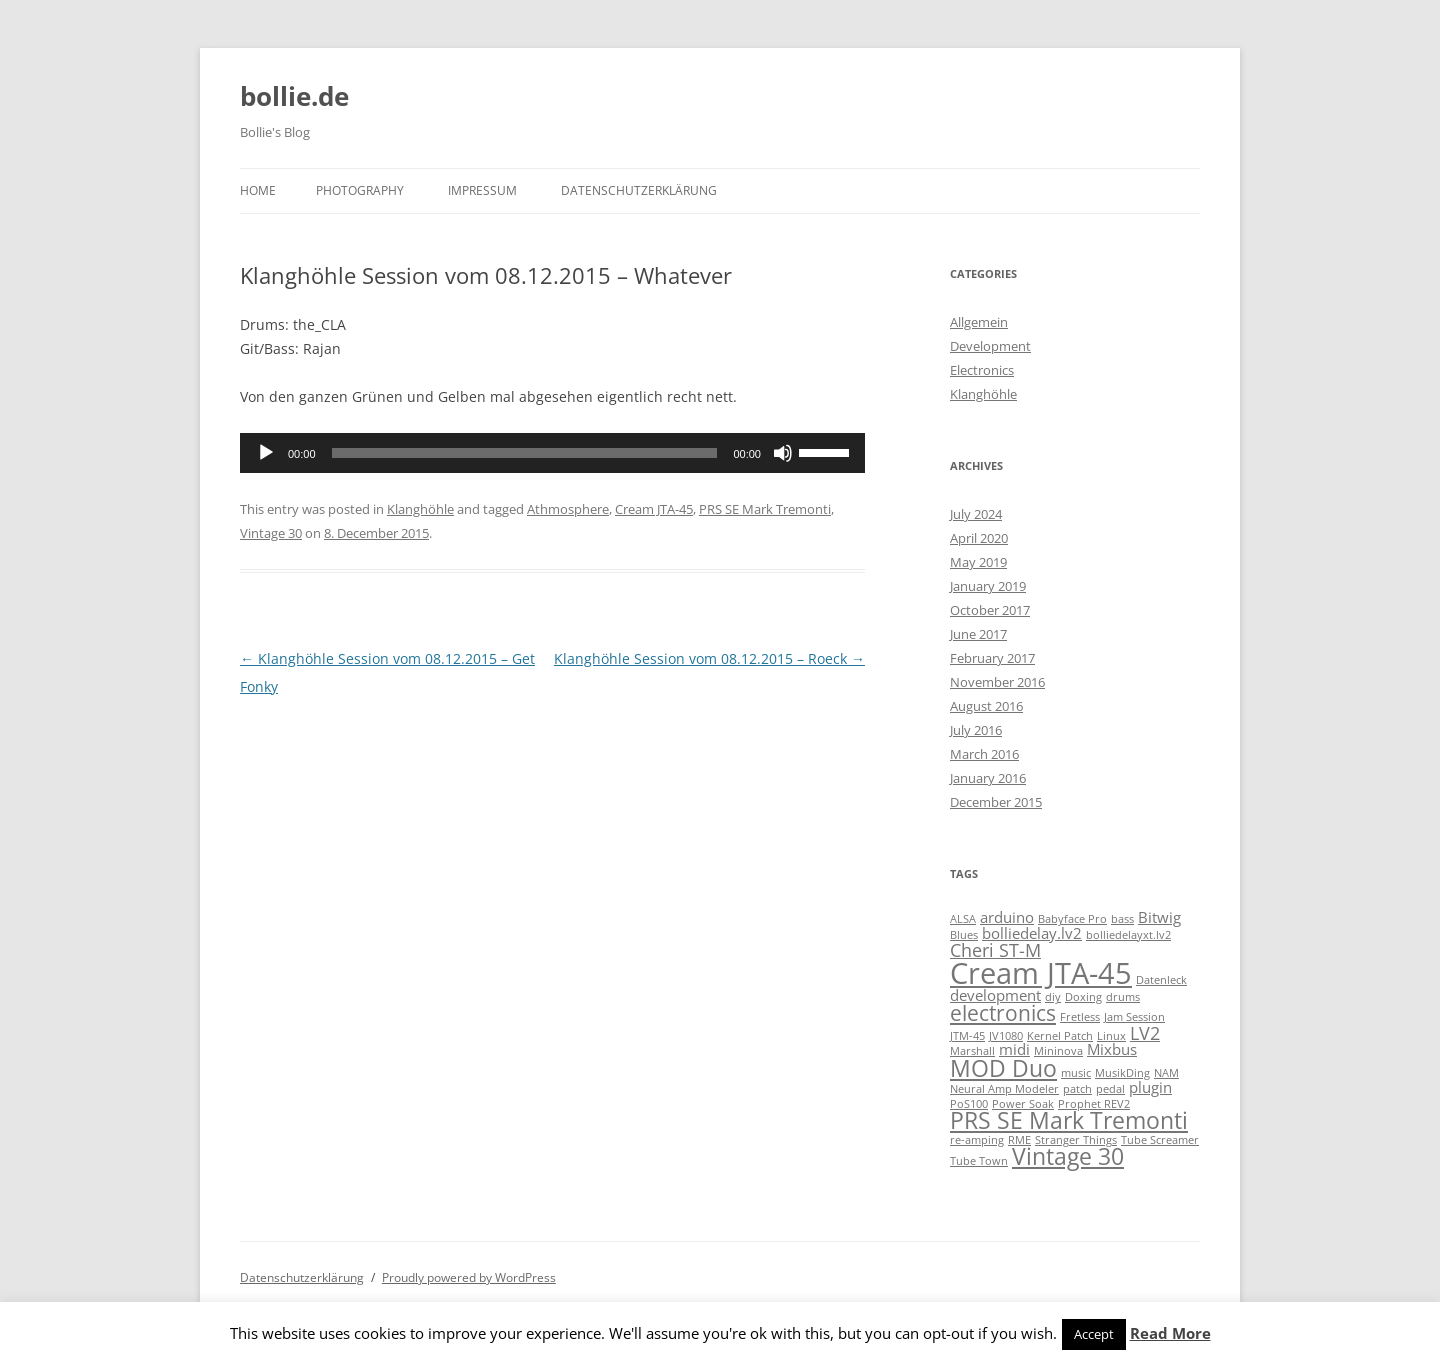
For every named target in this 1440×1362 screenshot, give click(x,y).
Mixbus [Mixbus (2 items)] (1112, 1049)
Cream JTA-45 (654, 509)
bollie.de (294, 96)
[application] (552, 453)
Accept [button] (1094, 1334)
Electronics (982, 370)
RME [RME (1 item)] (1019, 1140)
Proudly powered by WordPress (469, 1277)
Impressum (482, 190)
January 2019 (988, 586)
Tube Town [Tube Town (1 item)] (979, 1161)
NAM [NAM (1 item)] (1166, 1073)
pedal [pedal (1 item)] (1110, 1089)
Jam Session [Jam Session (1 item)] (1134, 1017)
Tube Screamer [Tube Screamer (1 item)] (1160, 1140)
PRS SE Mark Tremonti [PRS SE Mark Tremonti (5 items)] (1069, 1120)
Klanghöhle (420, 509)
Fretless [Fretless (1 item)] (1080, 1017)
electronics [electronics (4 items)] (1003, 1013)
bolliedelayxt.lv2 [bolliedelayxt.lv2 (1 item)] (1128, 935)
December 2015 (996, 802)
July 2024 (976, 514)
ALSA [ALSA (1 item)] (963, 919)
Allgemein (979, 322)
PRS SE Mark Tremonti (765, 509)
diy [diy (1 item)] (1053, 997)
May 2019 (978, 562)
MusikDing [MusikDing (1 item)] (1122, 1073)
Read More (1170, 1333)
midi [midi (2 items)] (1014, 1049)
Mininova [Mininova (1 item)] (1058, 1051)
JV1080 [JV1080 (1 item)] (1006, 1036)
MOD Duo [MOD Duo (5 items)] (1003, 1068)
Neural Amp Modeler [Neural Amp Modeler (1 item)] (1004, 1089)
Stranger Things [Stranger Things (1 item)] (1076, 1140)
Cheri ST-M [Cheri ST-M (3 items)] (995, 950)
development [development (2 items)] (995, 995)
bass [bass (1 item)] (1122, 919)
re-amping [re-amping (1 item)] (977, 1140)
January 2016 (988, 778)
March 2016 (984, 754)
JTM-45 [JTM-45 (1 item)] (967, 1036)
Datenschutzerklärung (639, 190)
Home (258, 190)
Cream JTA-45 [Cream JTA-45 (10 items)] (1041, 973)
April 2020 (979, 538)
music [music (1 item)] (1076, 1073)
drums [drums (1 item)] (1123, 997)
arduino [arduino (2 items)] (1007, 917)
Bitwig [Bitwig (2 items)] (1159, 917)
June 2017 (978, 634)
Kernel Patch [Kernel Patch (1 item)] (1060, 1036)
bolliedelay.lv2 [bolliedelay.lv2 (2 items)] (1032, 933)
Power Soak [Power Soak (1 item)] (1023, 1104)
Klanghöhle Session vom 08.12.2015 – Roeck (709, 658)
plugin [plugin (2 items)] (1150, 1087)
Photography (360, 190)
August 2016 (986, 706)
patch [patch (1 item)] (1077, 1089)
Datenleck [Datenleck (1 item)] (1161, 980)
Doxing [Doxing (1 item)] (1083, 997)
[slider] (525, 453)
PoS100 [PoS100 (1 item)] (969, 1104)
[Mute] (783, 453)
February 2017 (992, 658)
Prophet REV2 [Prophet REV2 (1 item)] (1094, 1104)
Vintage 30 (271, 533)
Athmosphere (568, 509)
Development (990, 346)
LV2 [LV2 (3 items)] (1145, 1033)
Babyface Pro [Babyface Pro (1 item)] (1072, 919)
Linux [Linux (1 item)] (1111, 1036)
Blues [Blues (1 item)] (964, 935)
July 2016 (976, 730)
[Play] (266, 453)
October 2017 (990, 610)
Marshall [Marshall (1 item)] (972, 1051)
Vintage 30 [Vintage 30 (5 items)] (1068, 1156)
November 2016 (997, 682)
